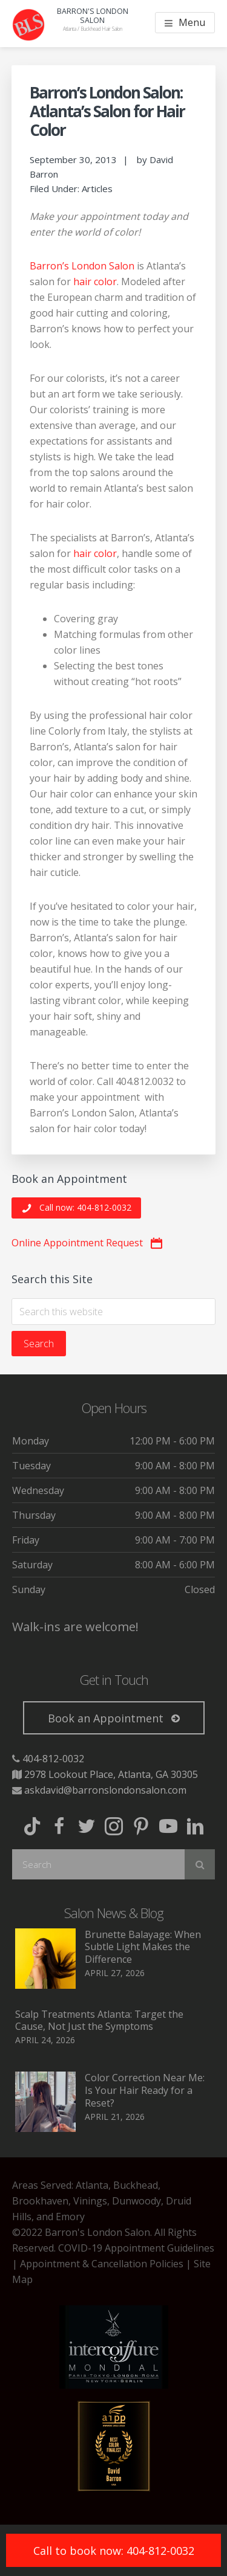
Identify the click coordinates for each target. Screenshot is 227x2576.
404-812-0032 (53, 1758)
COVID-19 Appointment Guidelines (136, 2248)
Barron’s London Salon (82, 265)
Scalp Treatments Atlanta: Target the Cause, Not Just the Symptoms (99, 2020)
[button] (76, 1208)
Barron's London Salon (92, 15)
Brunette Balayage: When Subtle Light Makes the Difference (143, 1947)
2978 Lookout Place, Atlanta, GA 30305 (111, 1774)
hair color (95, 281)
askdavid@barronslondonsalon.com (105, 1790)
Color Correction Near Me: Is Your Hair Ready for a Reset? (145, 2090)
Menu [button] (192, 22)
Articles (97, 188)
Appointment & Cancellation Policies (101, 2263)
